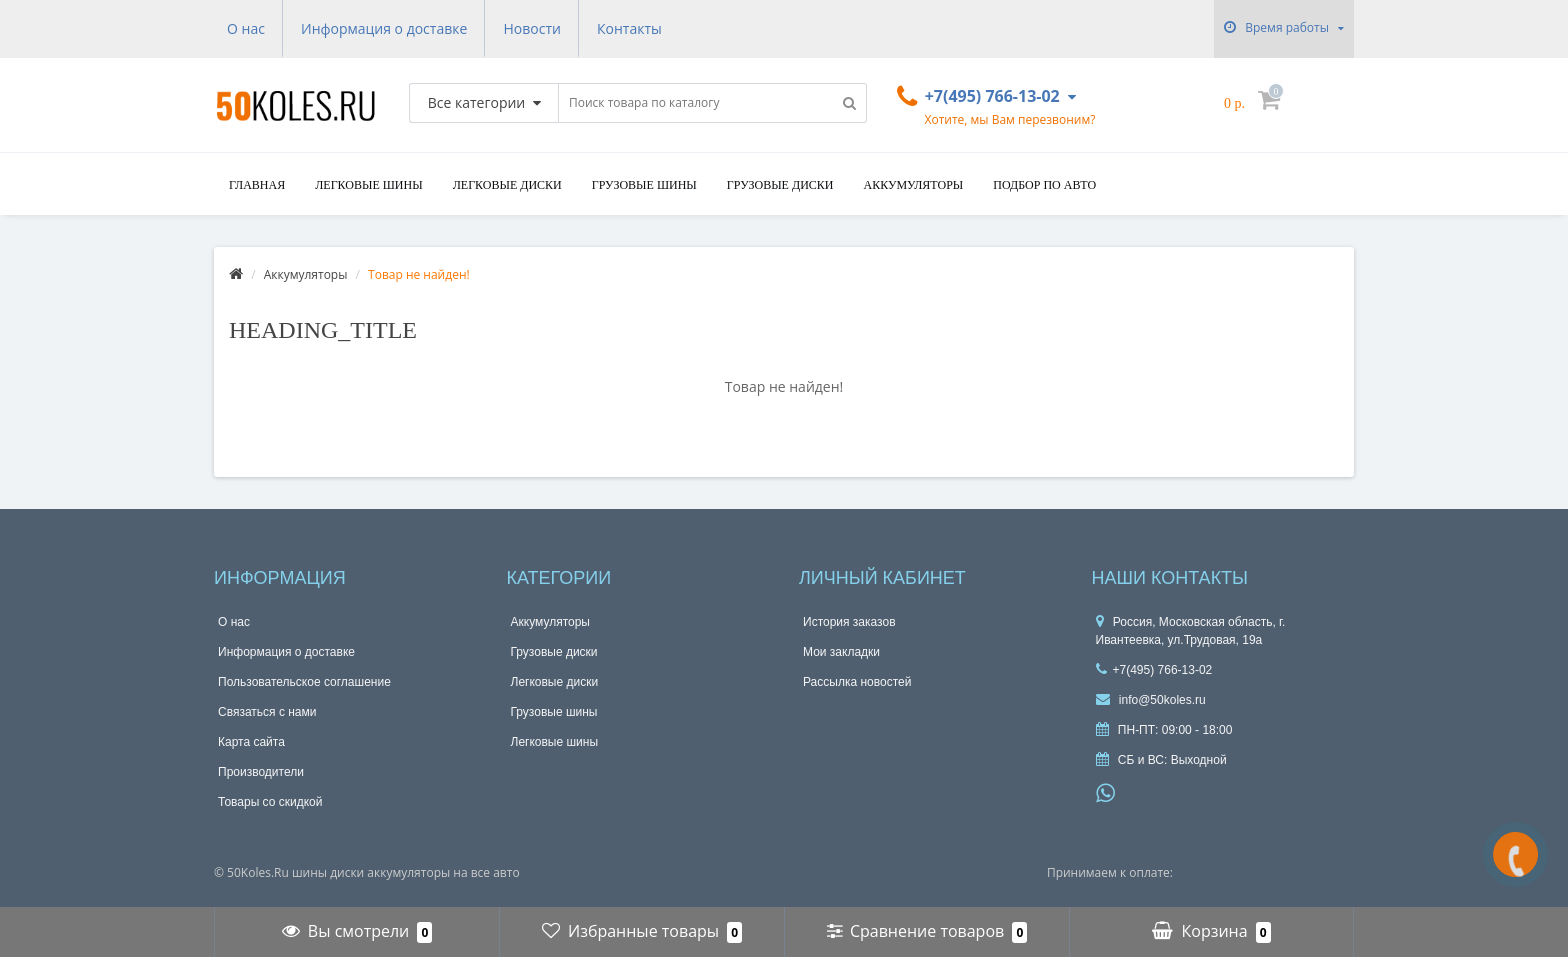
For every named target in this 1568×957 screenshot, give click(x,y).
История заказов (849, 622)
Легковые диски (507, 185)
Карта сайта (251, 742)
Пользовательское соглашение (304, 682)
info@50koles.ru (1151, 700)
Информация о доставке (384, 28)
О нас (246, 28)
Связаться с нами (267, 712)
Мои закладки (841, 652)
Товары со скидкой (270, 802)
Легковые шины (368, 185)
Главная (257, 185)
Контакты (629, 28)
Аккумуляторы (913, 185)
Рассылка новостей (857, 682)
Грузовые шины (644, 185)
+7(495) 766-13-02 (1154, 670)
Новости (531, 28)
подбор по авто (1044, 185)
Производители (261, 772)
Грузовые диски (780, 185)
